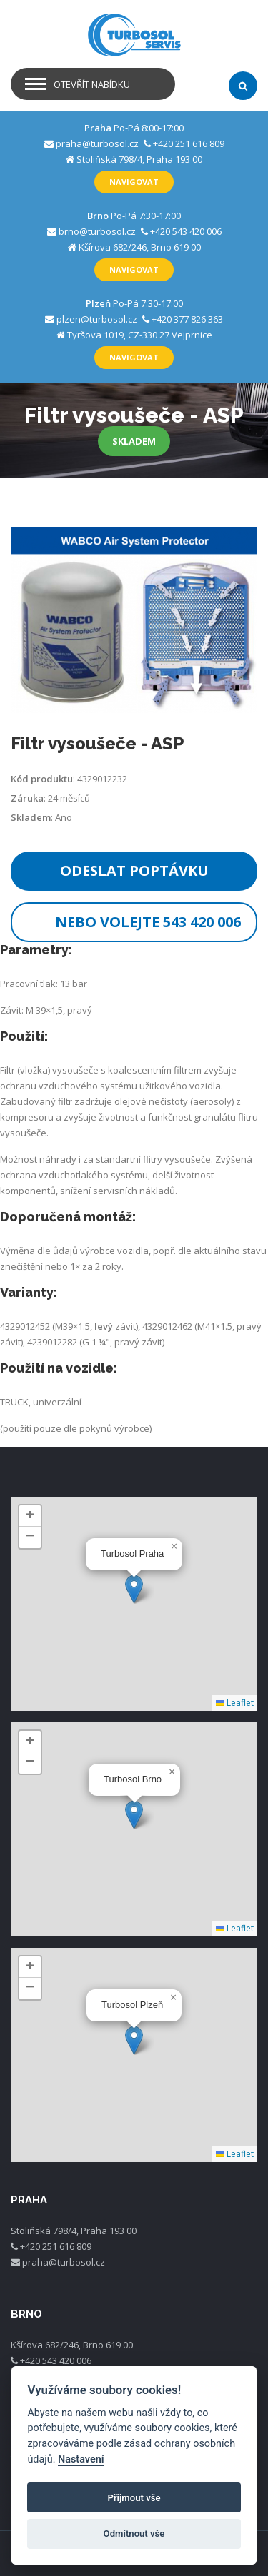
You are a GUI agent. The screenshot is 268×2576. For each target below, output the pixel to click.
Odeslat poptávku (134, 870)
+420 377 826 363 (187, 319)
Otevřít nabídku (92, 84)
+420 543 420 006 (186, 231)
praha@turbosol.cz (97, 143)
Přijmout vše (133, 2497)
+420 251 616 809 (188, 143)
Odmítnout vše (134, 2533)
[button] (134, 1589)
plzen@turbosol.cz (96, 319)
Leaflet (235, 1703)
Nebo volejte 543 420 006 (148, 921)
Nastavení (81, 2459)
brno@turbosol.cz (97, 231)
